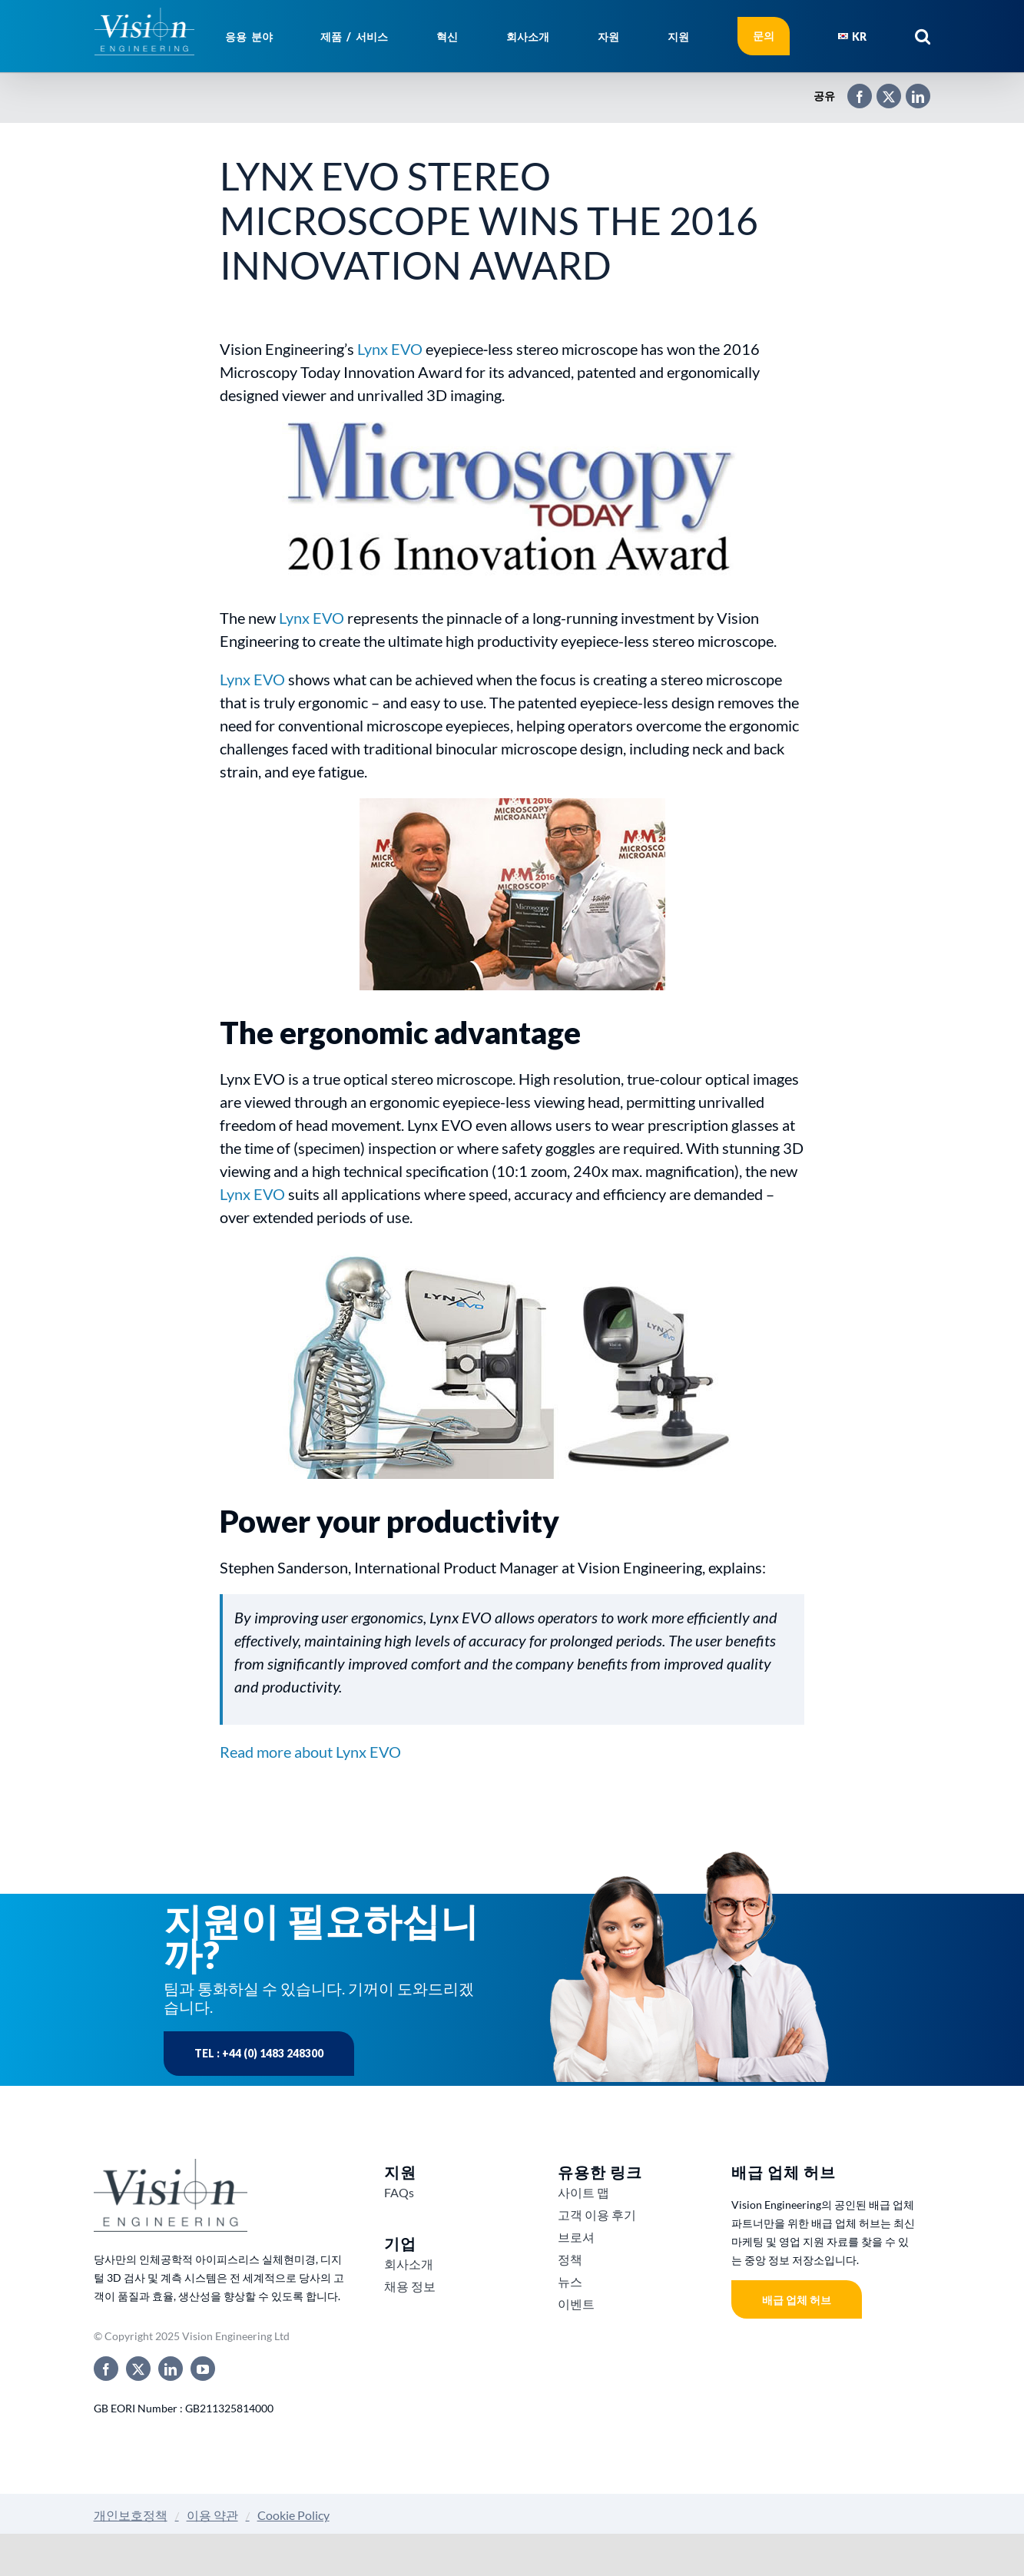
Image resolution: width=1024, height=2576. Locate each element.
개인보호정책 (130, 2515)
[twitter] (138, 2368)
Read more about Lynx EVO (310, 1751)
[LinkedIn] (910, 90)
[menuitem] (852, 36)
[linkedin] (170, 2368)
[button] (922, 36)
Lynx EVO (390, 349)
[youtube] (203, 2368)
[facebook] (106, 2368)
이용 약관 (212, 2515)
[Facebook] (852, 90)
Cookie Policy (293, 2515)
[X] (881, 90)
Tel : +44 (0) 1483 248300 (258, 2053)
